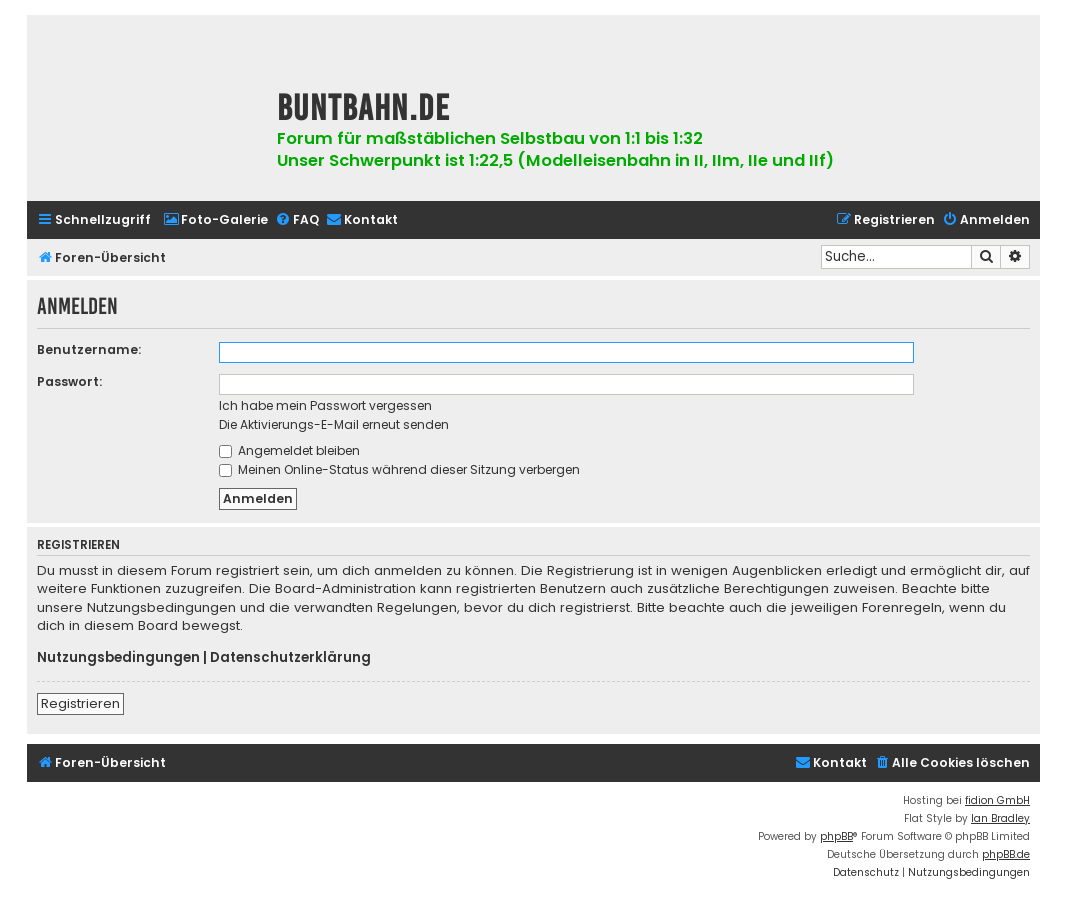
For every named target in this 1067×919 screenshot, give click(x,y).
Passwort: (69, 381)
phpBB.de (1006, 854)
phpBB (836, 836)
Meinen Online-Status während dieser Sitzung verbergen (399, 469)
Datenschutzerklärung (290, 658)
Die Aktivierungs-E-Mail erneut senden (334, 424)
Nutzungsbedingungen (118, 658)
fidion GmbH (997, 800)
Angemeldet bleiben (289, 450)
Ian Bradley (1000, 818)
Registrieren (80, 703)
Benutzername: (89, 349)
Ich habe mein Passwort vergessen (325, 405)
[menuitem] (215, 220)
